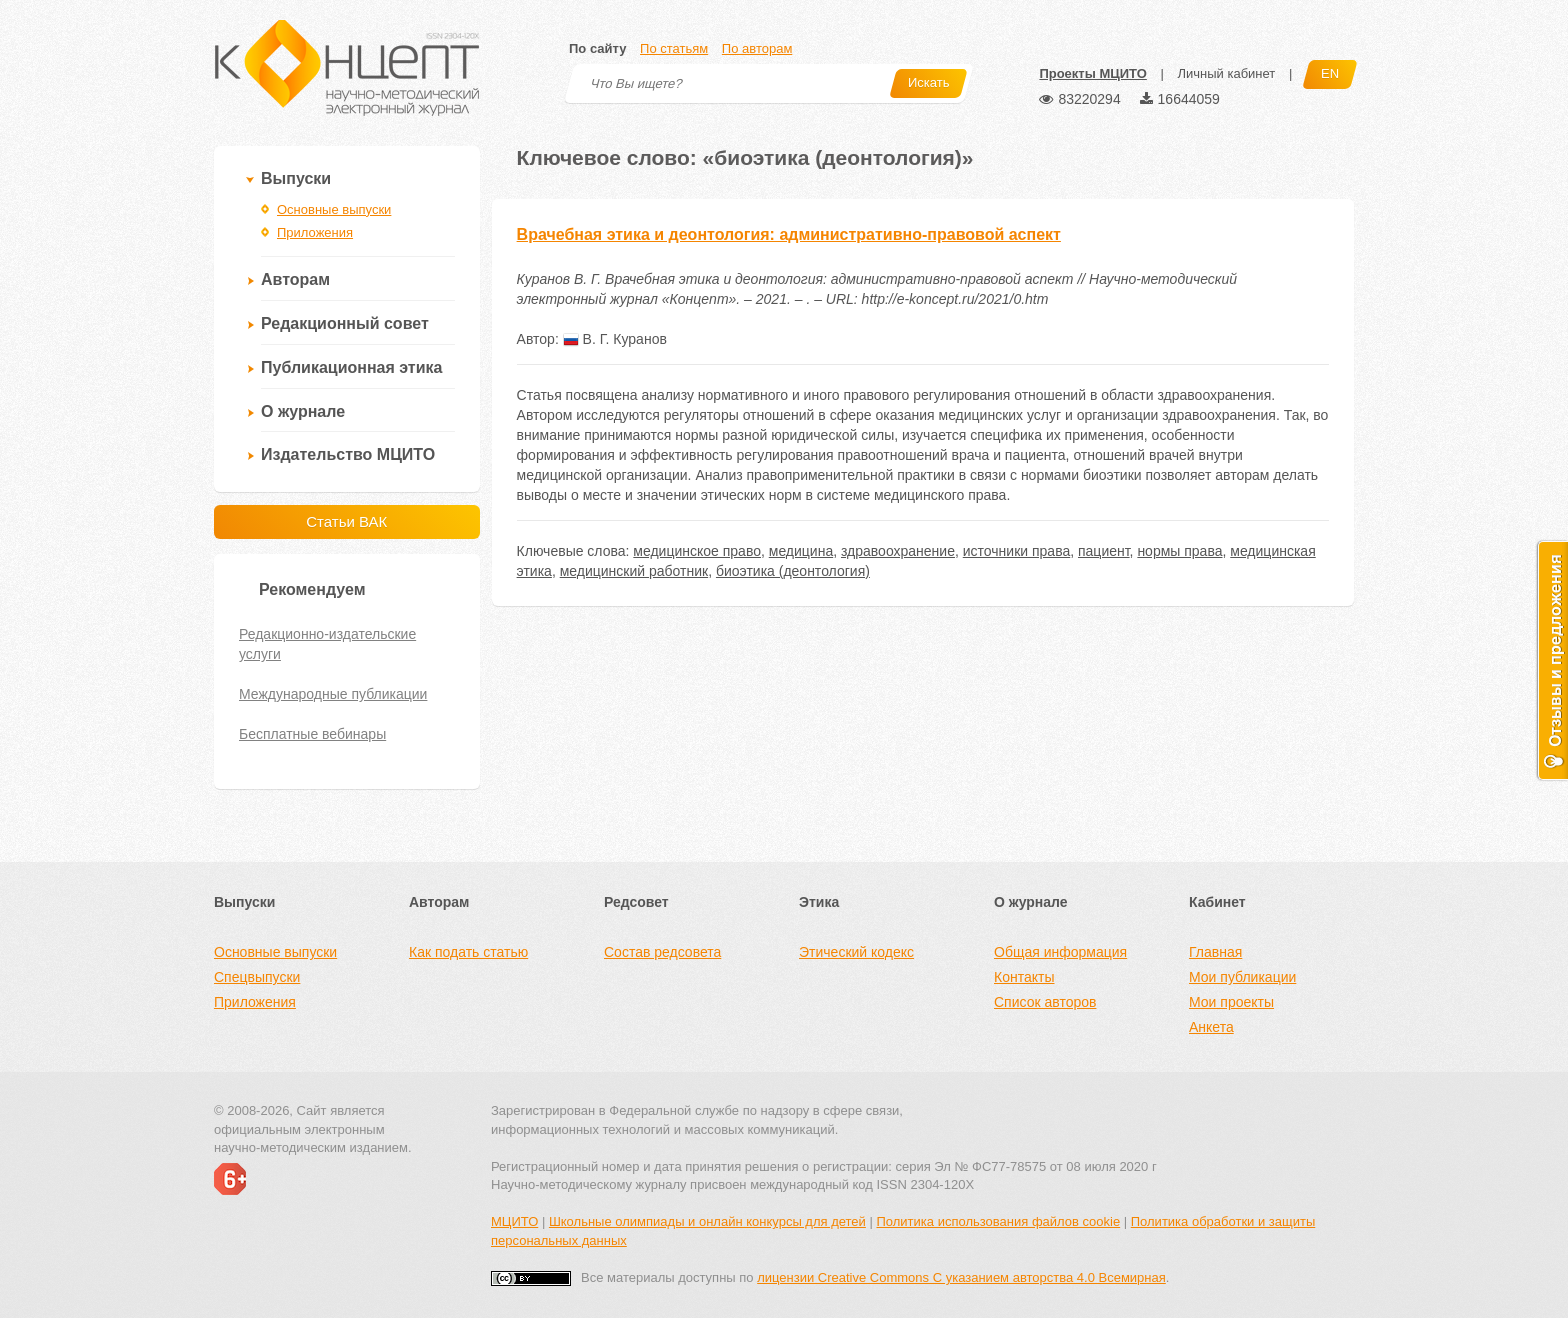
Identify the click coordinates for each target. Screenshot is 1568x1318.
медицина (801, 551)
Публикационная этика (351, 367)
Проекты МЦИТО (1092, 73)
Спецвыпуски (257, 977)
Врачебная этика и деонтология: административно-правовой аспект (789, 234)
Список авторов (1045, 1002)
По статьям (674, 48)
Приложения (315, 232)
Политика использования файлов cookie (998, 1221)
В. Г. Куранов (615, 339)
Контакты (1024, 977)
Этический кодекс (856, 952)
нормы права (1179, 551)
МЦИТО (514, 1221)
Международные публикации (333, 694)
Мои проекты (1231, 1002)
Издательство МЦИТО (348, 454)
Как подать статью (468, 952)
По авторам (757, 48)
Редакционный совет (345, 323)
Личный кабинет (1226, 73)
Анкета (1211, 1027)
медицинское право (697, 551)
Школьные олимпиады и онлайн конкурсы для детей (707, 1221)
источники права (1016, 551)
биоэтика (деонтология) (793, 571)
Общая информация (1060, 952)
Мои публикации (1242, 977)
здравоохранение (898, 551)
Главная (1215, 952)
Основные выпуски (334, 209)
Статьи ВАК (346, 521)
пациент (1104, 551)
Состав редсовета (662, 952)
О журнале (303, 411)
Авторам (295, 279)
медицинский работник (634, 571)
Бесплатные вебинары (312, 734)
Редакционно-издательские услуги (327, 644)
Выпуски (296, 178)
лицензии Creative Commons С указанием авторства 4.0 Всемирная (961, 1277)
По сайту (597, 48)
